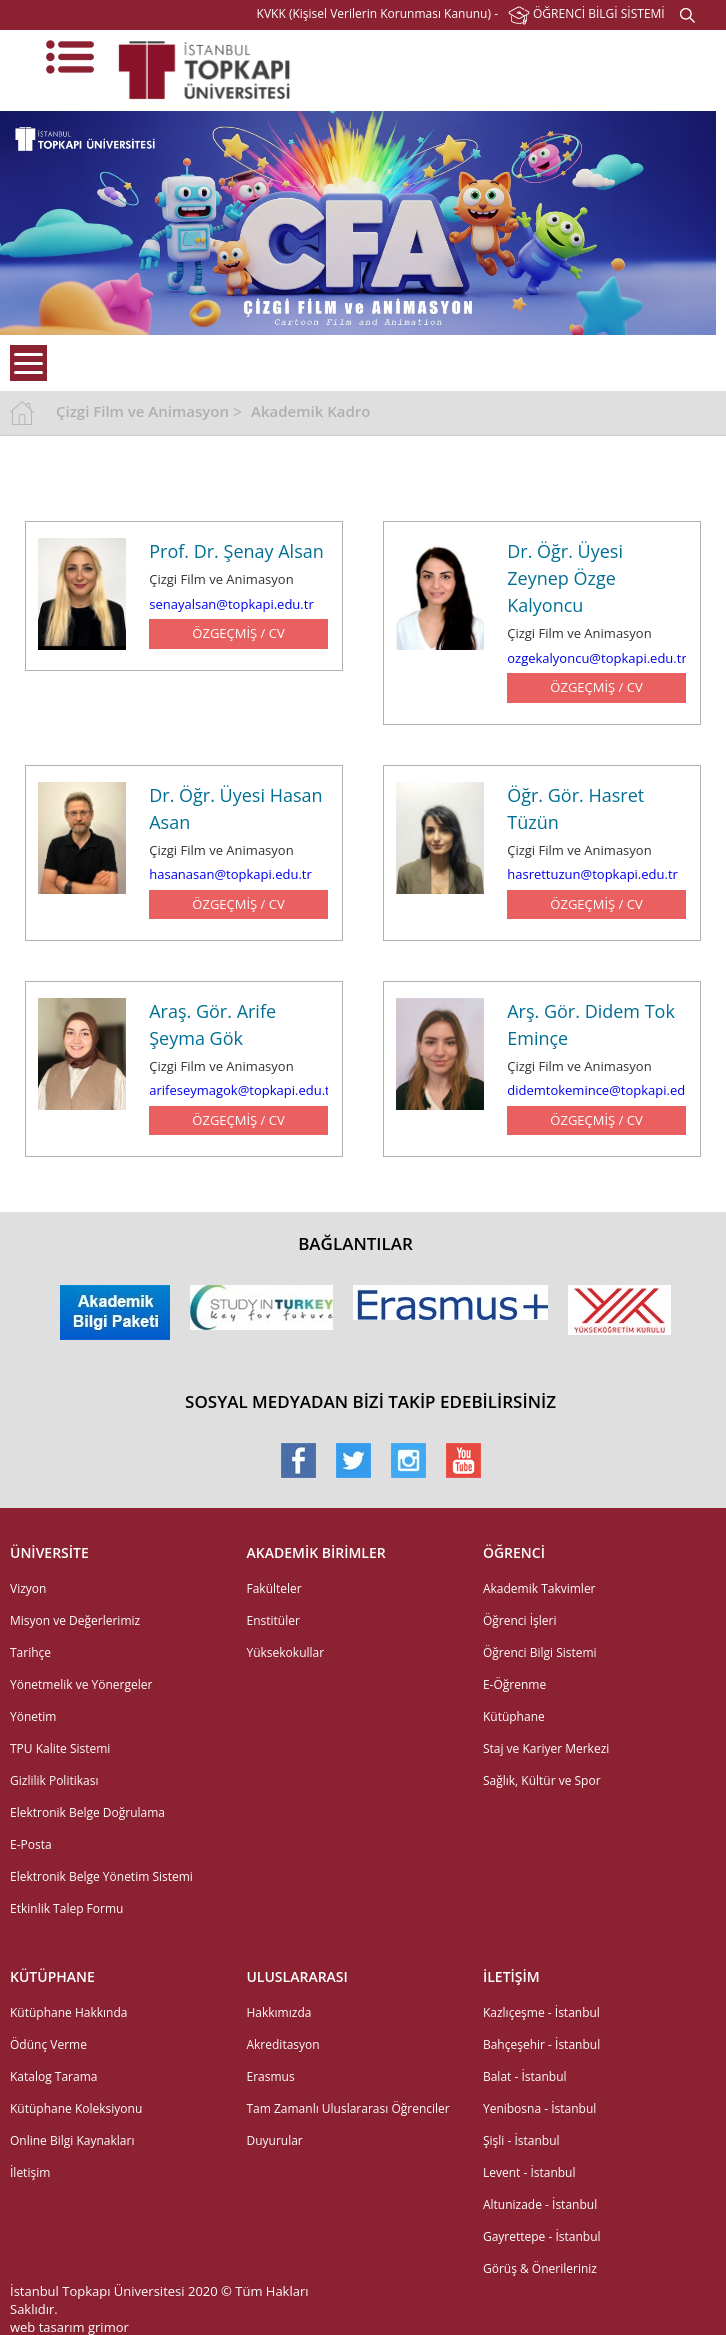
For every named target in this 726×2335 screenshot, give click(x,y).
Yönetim (33, 1716)
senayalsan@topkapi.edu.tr (231, 604)
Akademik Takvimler (539, 1588)
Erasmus (270, 2076)
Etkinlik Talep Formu (66, 1908)
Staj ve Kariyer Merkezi (546, 1748)
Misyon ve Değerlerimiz (75, 1620)
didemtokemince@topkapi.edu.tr (606, 1090)
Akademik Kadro (310, 411)
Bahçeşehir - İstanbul (541, 2044)
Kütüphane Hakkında (68, 2012)
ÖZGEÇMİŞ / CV (238, 633)
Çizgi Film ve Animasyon (142, 411)
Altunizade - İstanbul (540, 2204)
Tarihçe (30, 1652)
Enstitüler (272, 1620)
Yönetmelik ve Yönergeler (81, 1684)
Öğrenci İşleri (520, 1620)
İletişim (30, 2172)
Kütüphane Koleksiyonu (76, 2108)
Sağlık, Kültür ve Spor (542, 1780)
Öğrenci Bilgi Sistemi (540, 1652)
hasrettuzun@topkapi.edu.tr (592, 874)
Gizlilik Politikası (54, 1780)
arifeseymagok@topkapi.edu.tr (242, 1090)
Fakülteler (273, 1588)
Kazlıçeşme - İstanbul (541, 2012)
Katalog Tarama (53, 2076)
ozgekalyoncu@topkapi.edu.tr (596, 658)
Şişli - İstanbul (521, 2140)
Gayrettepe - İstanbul (542, 2236)
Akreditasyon (282, 2044)
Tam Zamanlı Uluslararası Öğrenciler (347, 2108)
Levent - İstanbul (529, 2172)
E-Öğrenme (514, 1684)
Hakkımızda (278, 2012)
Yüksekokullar (285, 1652)
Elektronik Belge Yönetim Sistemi (101, 1876)
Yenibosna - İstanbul (539, 2108)
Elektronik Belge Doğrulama (87, 1812)
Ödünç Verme (48, 2044)
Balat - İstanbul (525, 2076)
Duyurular (274, 2140)
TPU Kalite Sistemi (60, 1748)
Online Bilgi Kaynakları (72, 2140)
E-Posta (31, 1844)
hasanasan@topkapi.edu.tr (230, 874)
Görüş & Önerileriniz (540, 2268)
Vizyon (28, 1588)
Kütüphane (514, 1716)
